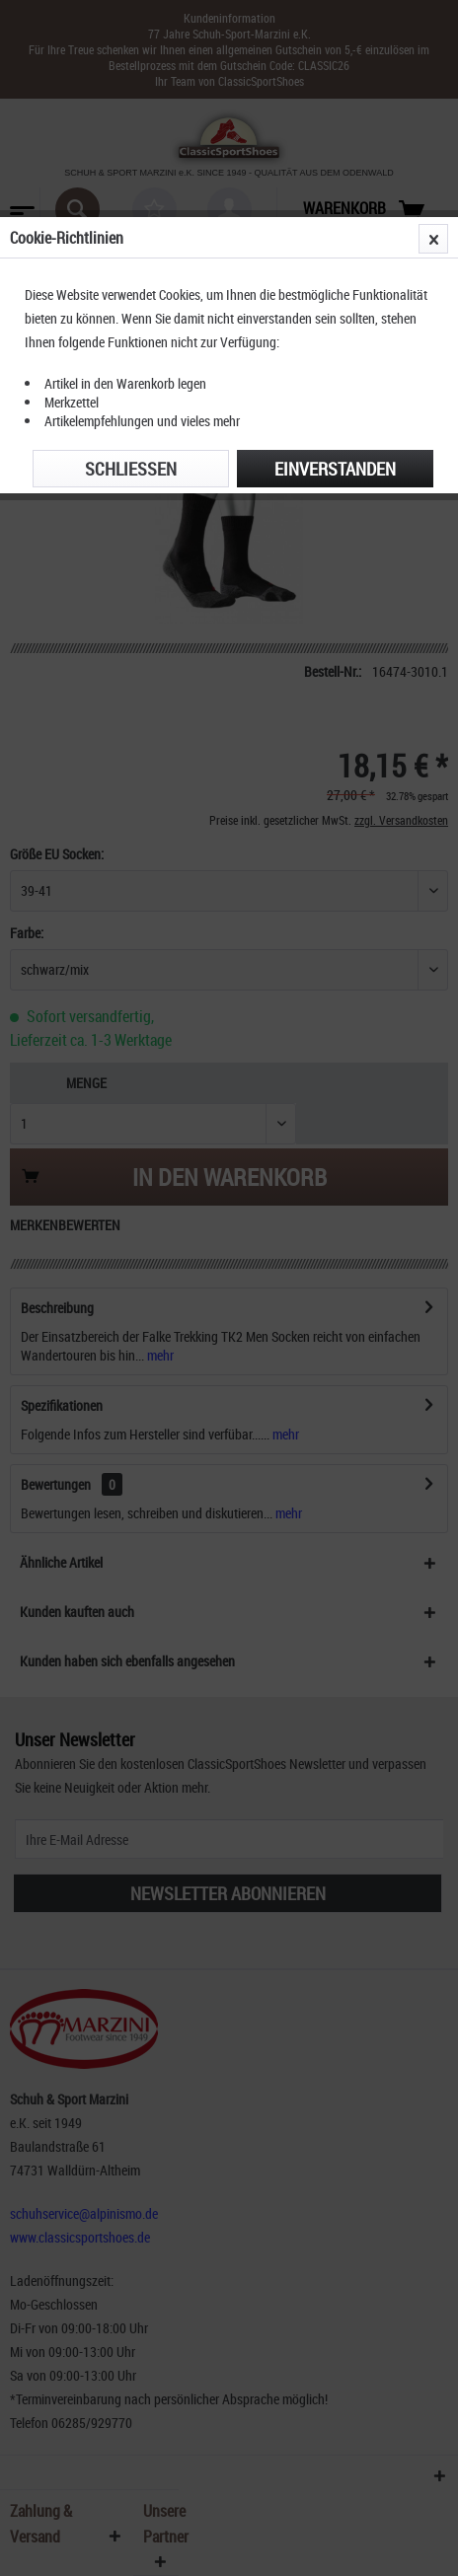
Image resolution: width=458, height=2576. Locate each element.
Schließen (131, 468)
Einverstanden (335, 468)
